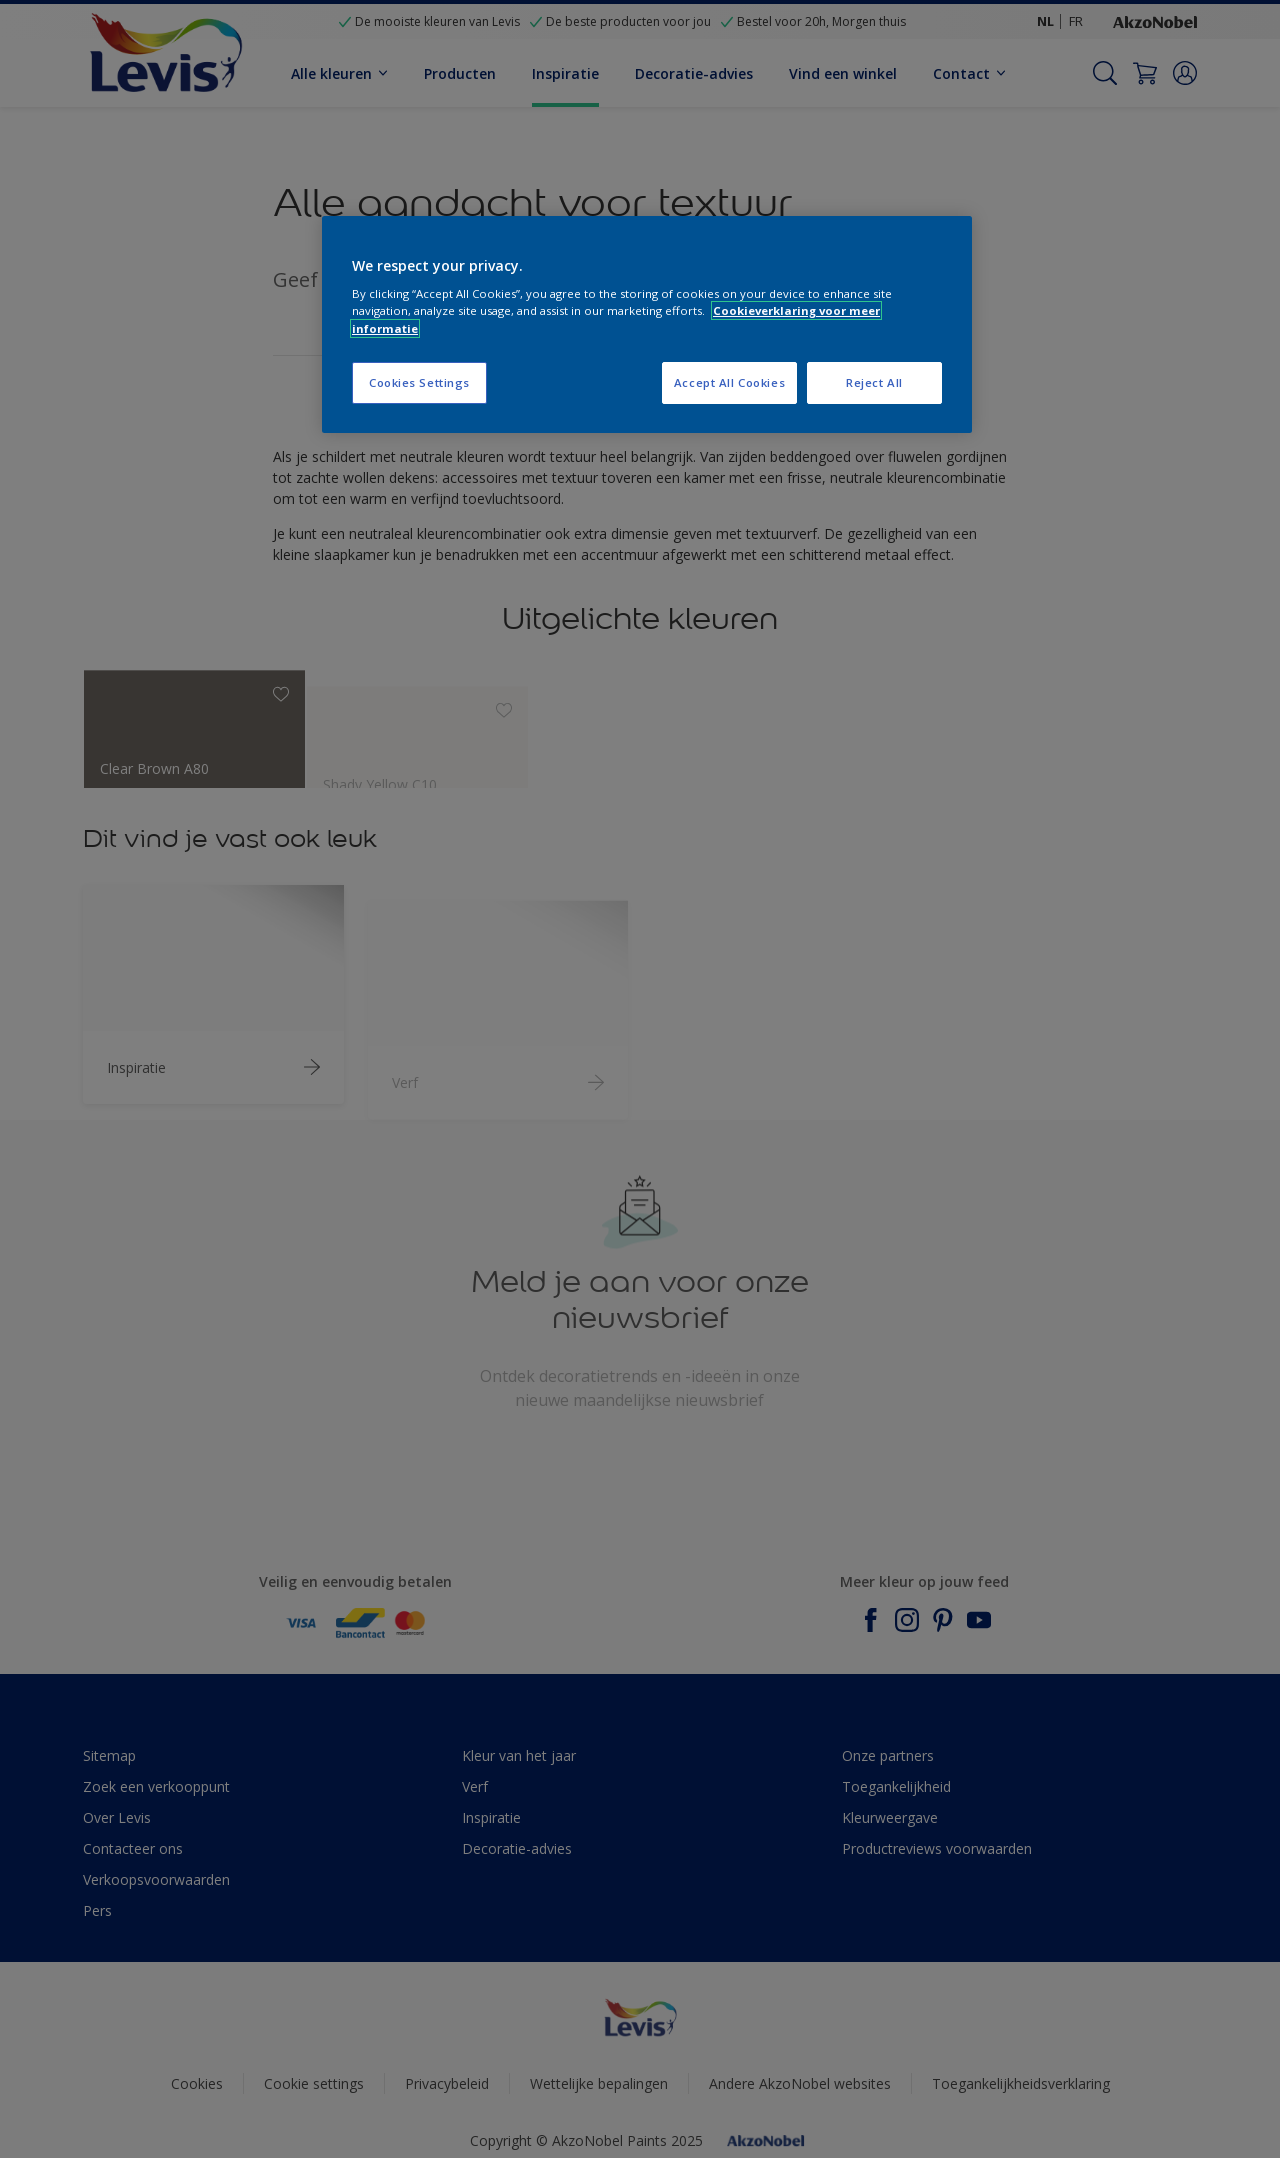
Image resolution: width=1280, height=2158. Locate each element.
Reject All (874, 382)
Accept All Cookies (729, 382)
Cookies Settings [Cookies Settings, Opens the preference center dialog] (419, 382)
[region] (647, 324)
